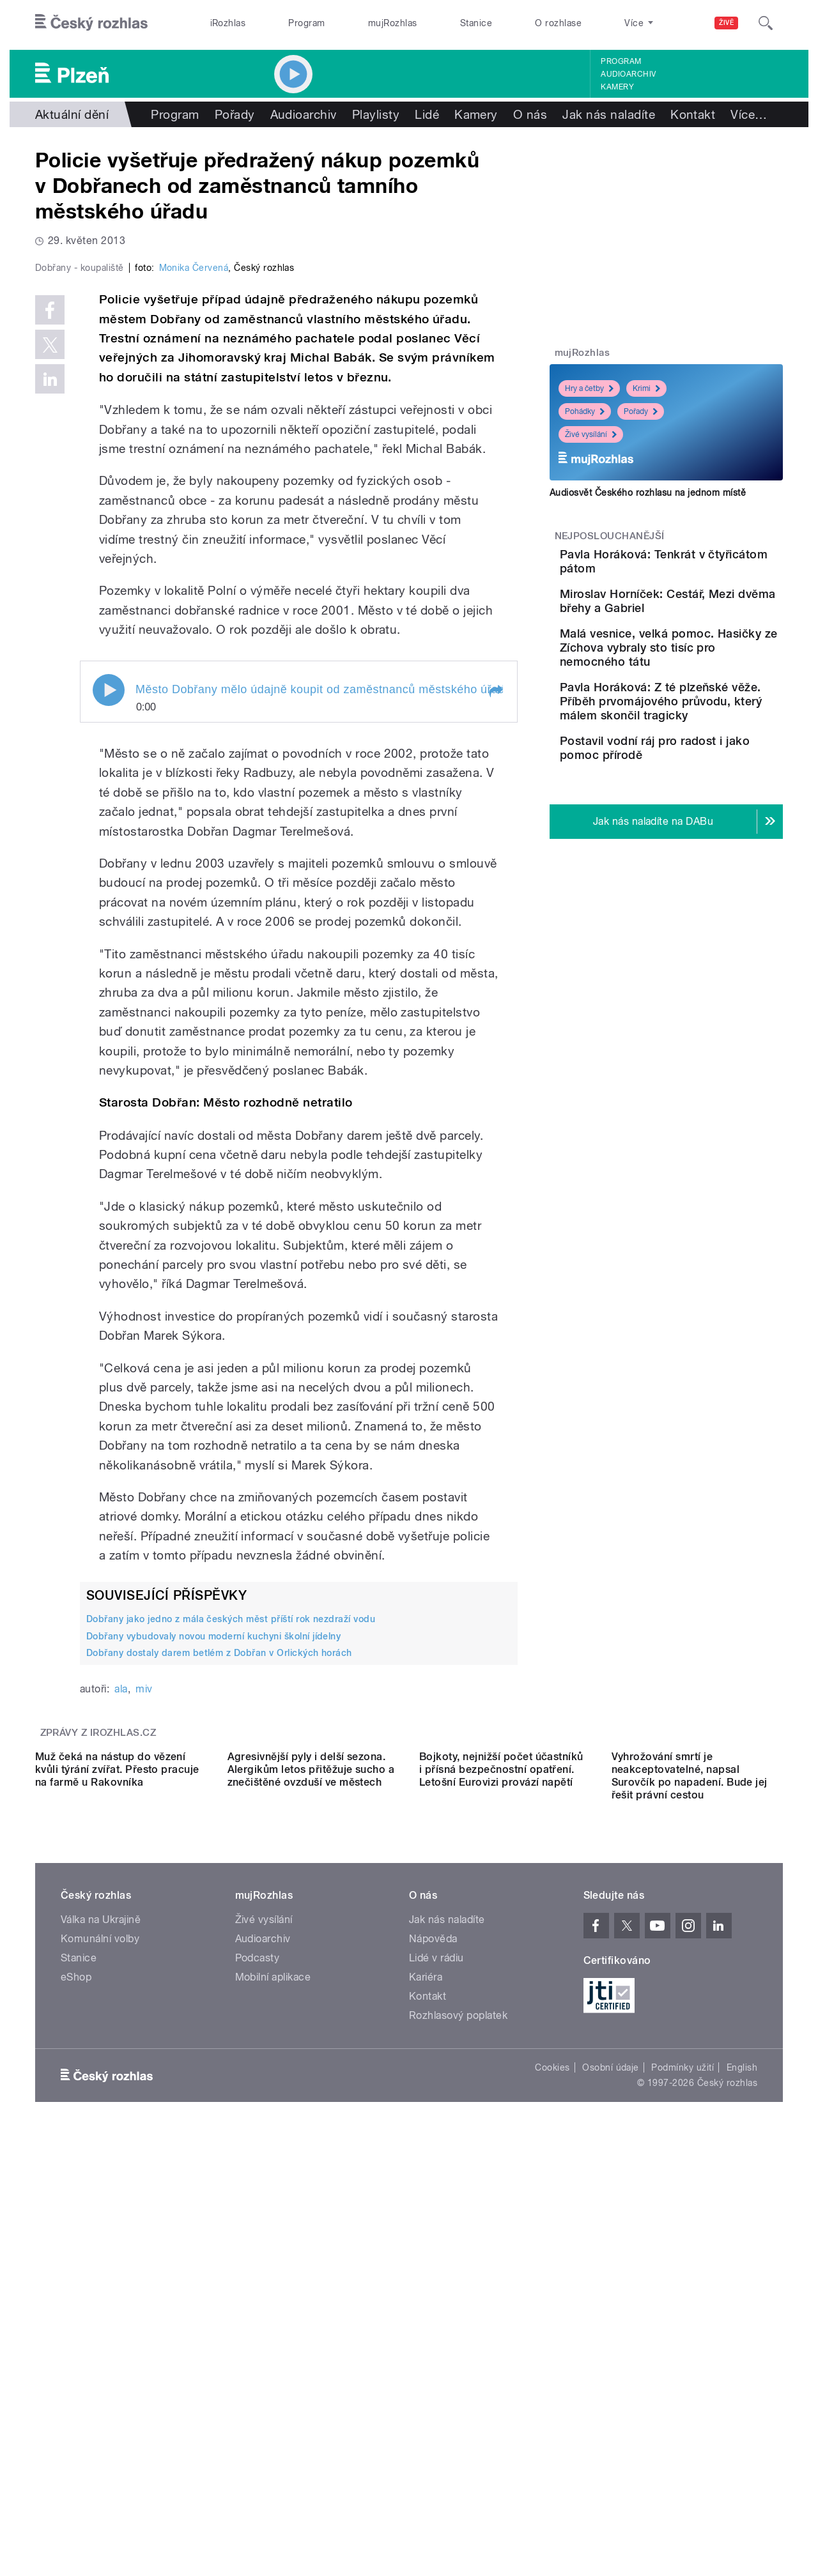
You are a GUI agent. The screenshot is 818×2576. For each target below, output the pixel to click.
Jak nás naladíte (608, 114)
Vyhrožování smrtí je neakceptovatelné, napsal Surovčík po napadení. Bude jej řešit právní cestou (690, 2161)
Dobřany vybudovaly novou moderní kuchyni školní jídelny (213, 1907)
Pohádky (585, 411)
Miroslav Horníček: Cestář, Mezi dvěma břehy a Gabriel (703, 626)
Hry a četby (589, 388)
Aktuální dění (72, 114)
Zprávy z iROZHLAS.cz (98, 2004)
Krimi (646, 388)
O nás (530, 114)
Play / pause (109, 961)
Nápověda (433, 2325)
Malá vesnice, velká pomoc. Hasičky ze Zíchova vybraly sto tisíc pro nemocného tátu (698, 691)
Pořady (235, 114)
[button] (495, 962)
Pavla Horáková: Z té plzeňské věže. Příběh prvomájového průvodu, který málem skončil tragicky (697, 766)
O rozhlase (558, 23)
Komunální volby (100, 2325)
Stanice (476, 23)
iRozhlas (228, 23)
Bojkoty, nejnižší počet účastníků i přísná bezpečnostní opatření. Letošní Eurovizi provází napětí (501, 2155)
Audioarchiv (628, 74)
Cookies (552, 2453)
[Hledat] (765, 23)
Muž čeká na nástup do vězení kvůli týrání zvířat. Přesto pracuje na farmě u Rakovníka (117, 2155)
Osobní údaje (610, 2453)
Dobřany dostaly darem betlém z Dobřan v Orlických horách (219, 1924)
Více (748, 114)
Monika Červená (194, 539)
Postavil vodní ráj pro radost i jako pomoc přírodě (690, 833)
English (742, 2453)
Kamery (617, 86)
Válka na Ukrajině (101, 2305)
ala (120, 1960)
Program (306, 23)
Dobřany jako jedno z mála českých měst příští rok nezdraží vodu (230, 1890)
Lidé (427, 114)
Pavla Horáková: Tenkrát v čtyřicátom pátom (699, 561)
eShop (76, 2363)
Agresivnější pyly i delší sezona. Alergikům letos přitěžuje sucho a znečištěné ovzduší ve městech (311, 2155)
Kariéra (425, 2363)
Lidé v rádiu (436, 2344)
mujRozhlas (392, 23)
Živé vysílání (591, 434)
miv (143, 1960)
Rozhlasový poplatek (458, 2401)
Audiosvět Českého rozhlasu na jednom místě (648, 492)
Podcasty (257, 2344)
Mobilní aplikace (273, 2363)
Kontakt (692, 114)
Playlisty (375, 114)
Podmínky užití (682, 2453)
